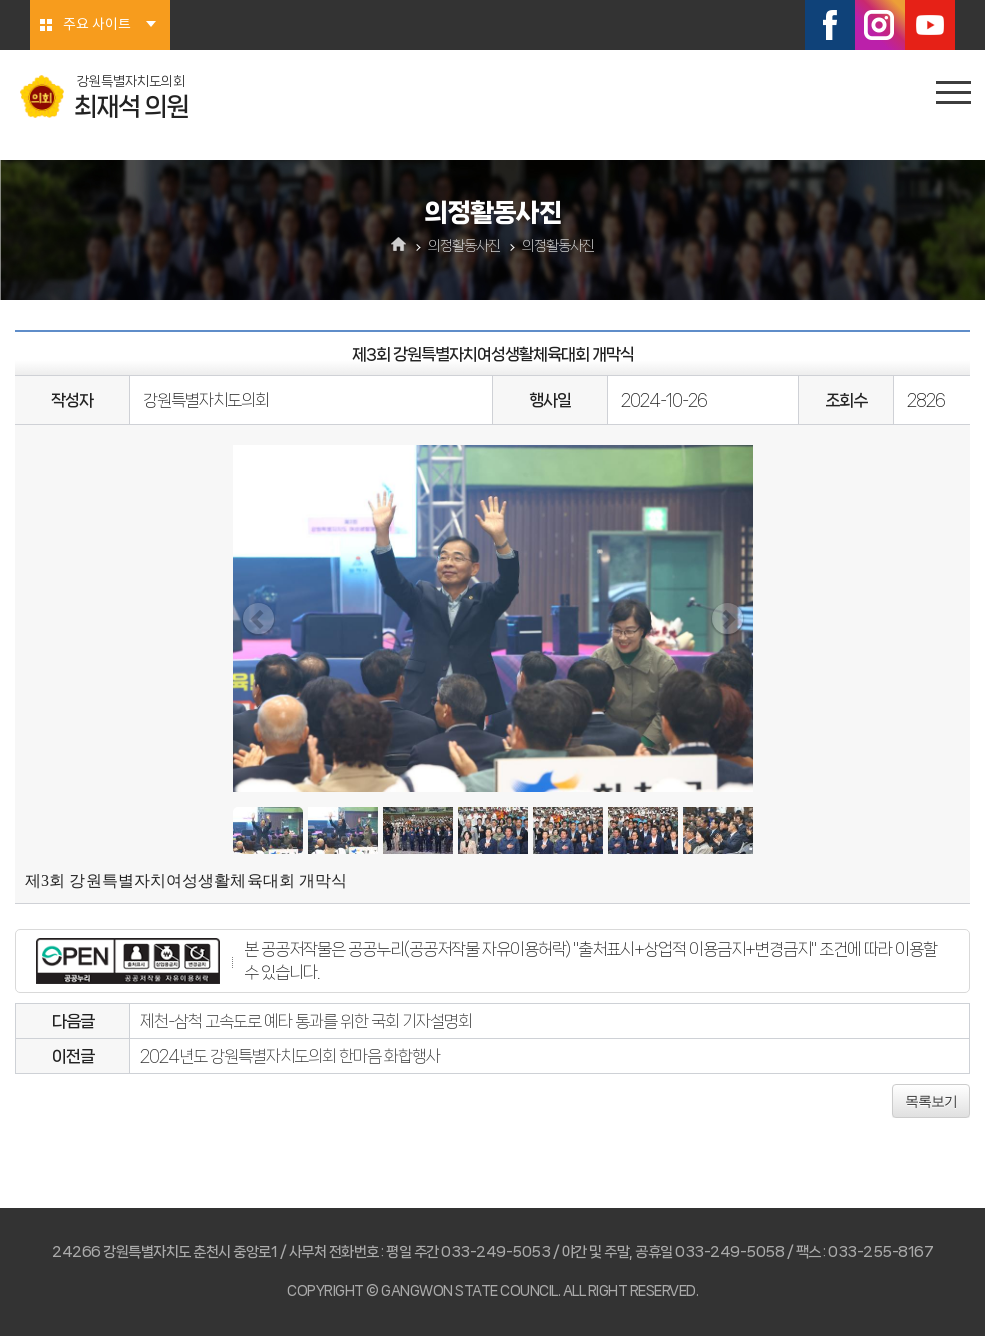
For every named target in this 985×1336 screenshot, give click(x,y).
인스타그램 (880, 25)
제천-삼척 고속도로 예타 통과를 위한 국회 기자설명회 (306, 1021)
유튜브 (930, 25)
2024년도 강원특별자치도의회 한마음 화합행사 (290, 1056)
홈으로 (398, 246)
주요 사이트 (97, 25)
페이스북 (830, 25)
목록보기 (931, 1101)
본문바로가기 (0, 0)
